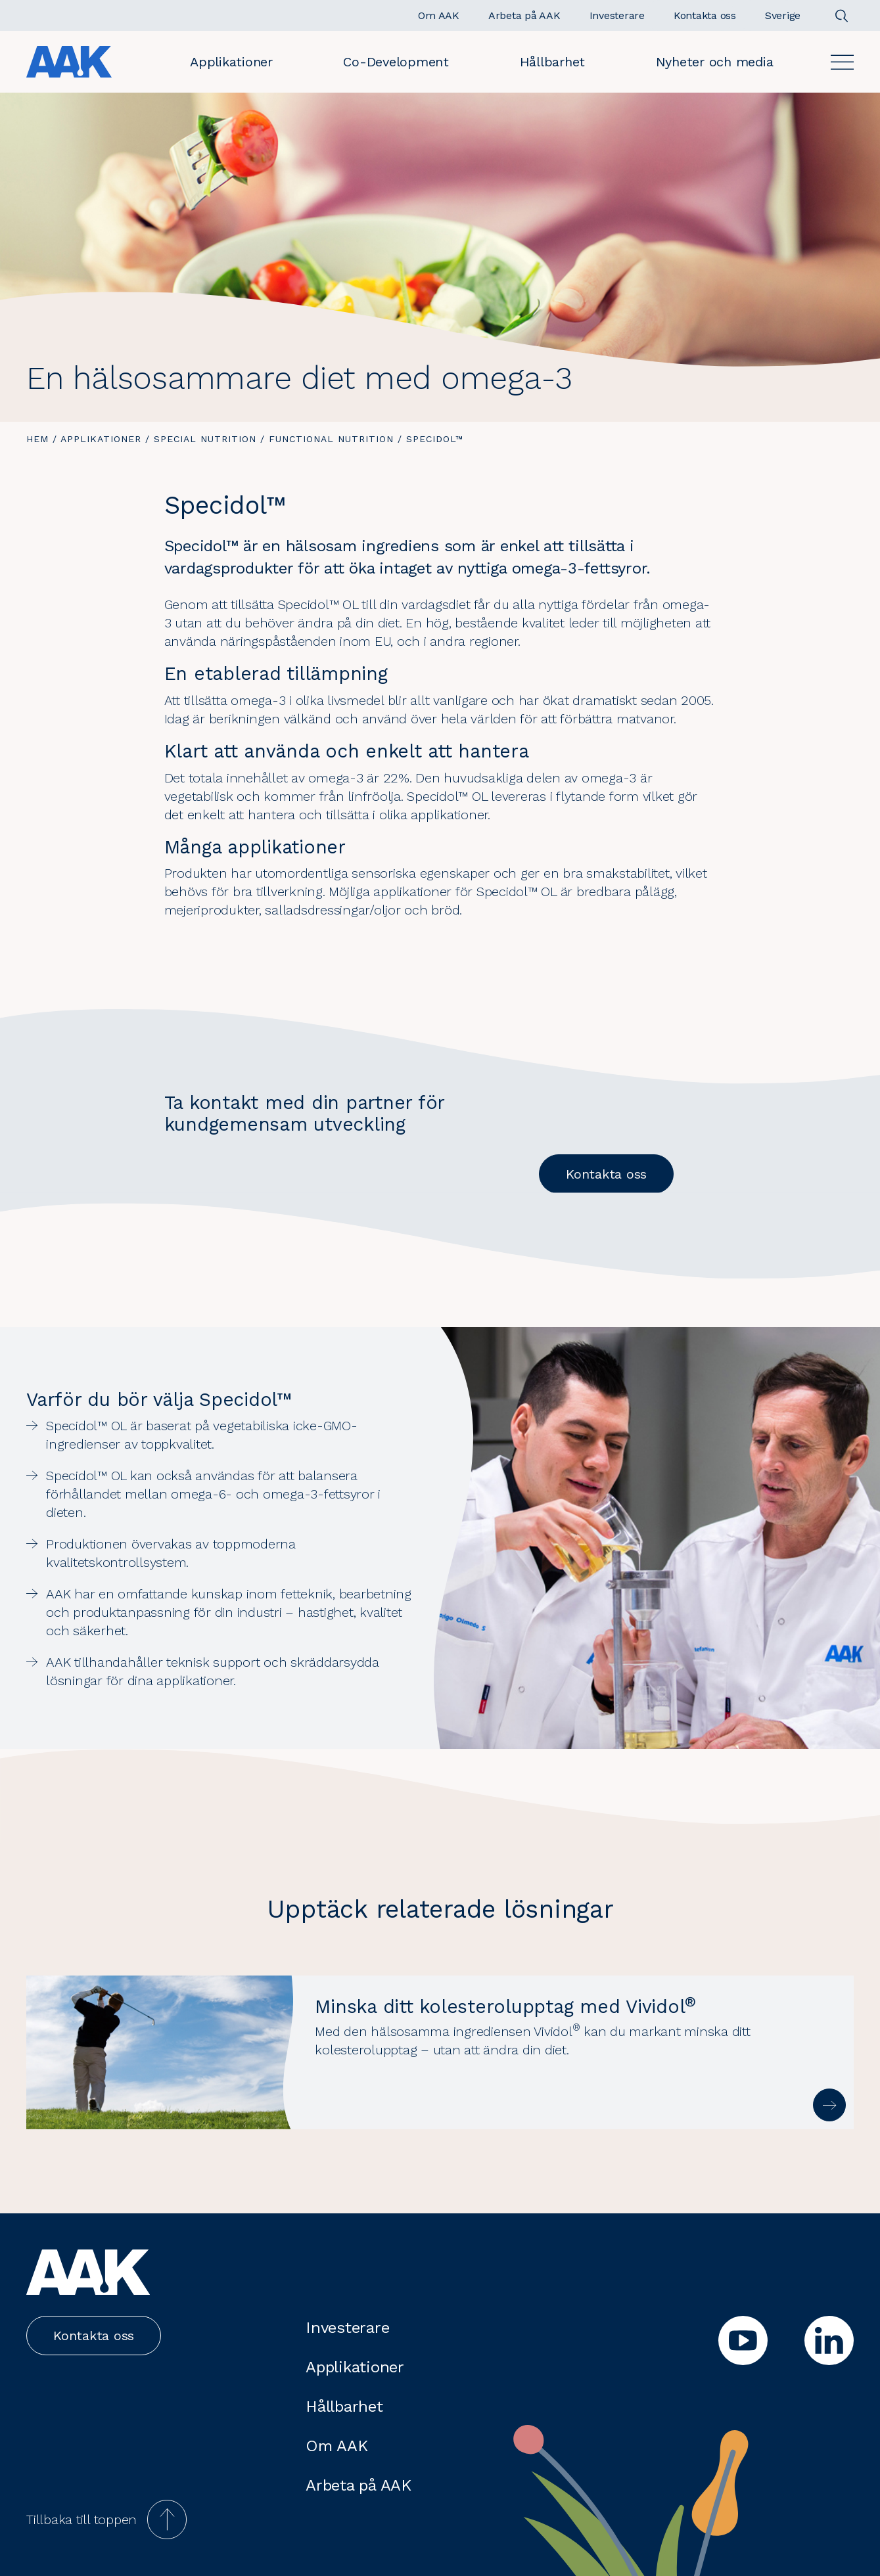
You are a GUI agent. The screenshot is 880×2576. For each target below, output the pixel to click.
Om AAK (337, 2446)
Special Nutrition (205, 439)
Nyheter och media (715, 62)
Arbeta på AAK (358, 2485)
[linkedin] (829, 2340)
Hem (37, 439)
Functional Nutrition (331, 439)
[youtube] (743, 2340)
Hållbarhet (553, 62)
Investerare (347, 2327)
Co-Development (396, 62)
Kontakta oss (606, 1174)
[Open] (842, 62)
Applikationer (231, 62)
